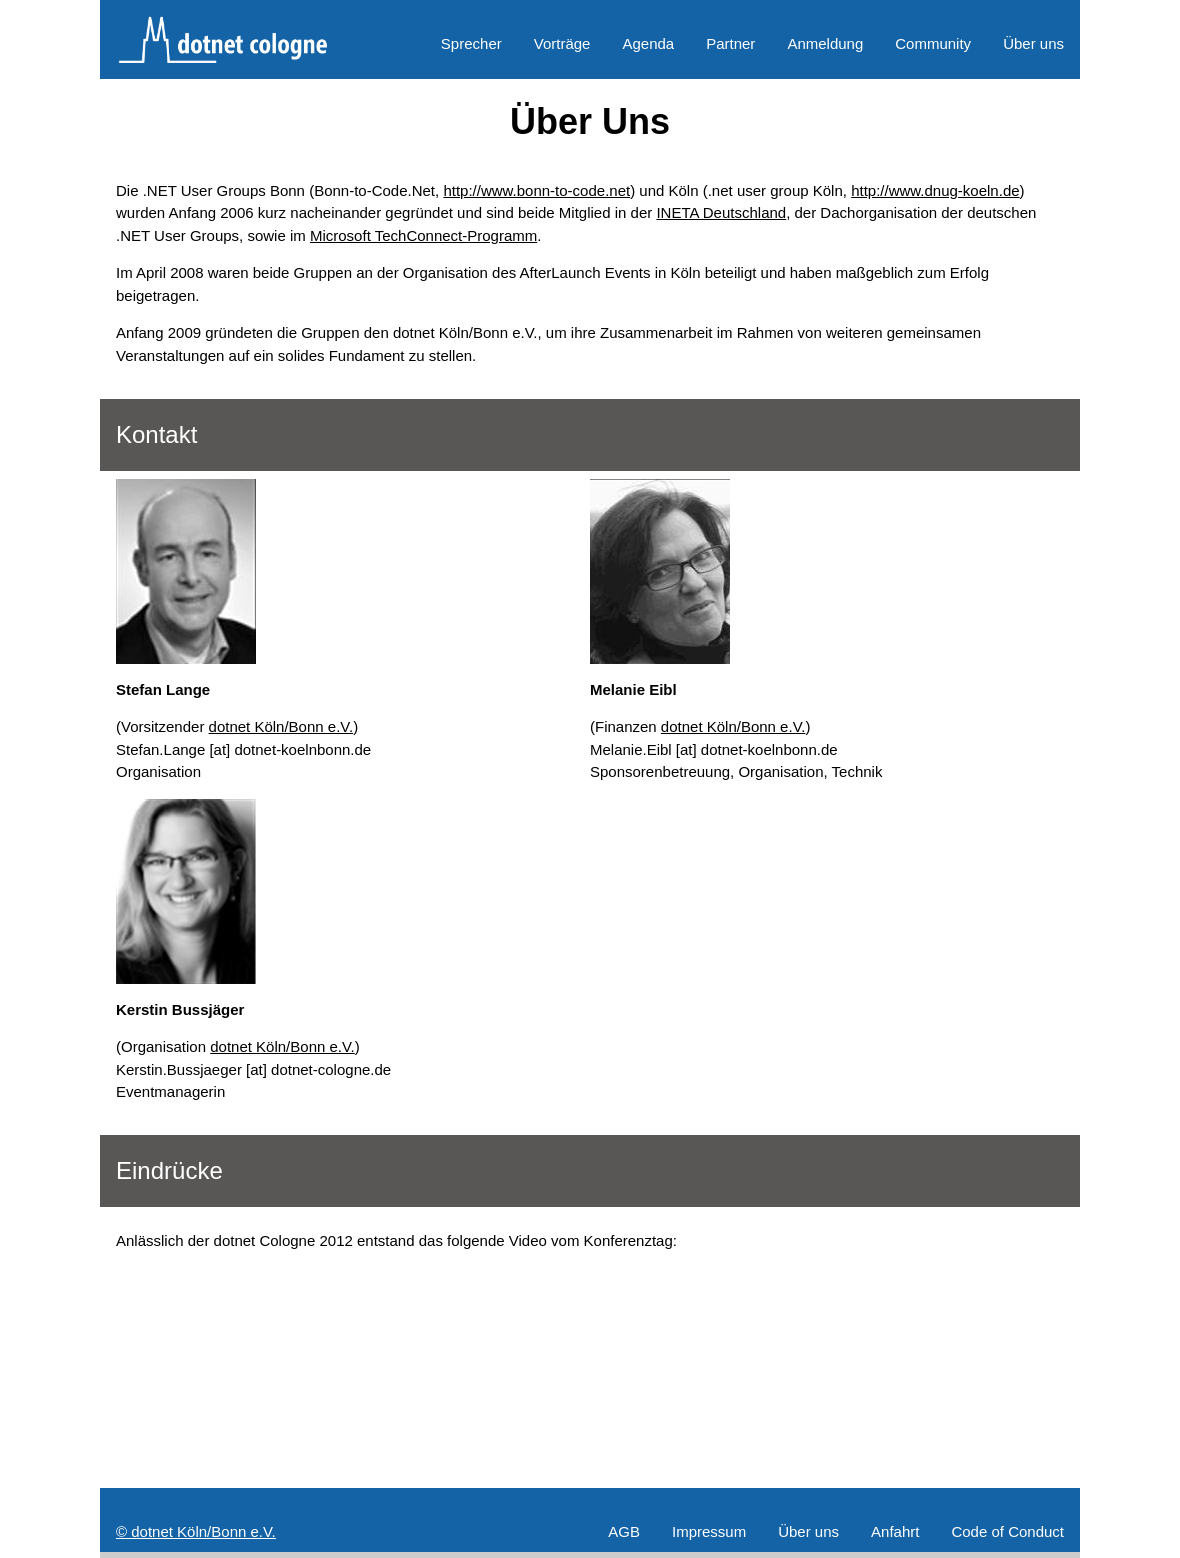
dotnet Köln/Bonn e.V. (281, 726)
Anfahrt (895, 1531)
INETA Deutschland (721, 212)
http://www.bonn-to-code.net (536, 190)
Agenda (648, 43)
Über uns (1033, 43)
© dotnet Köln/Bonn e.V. (196, 1531)
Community (933, 43)
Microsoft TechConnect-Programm (423, 235)
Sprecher (471, 43)
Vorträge (562, 43)
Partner (730, 43)
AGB (624, 1531)
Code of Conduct (1007, 1531)
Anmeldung (825, 43)
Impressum (709, 1531)
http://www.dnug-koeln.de (935, 190)
